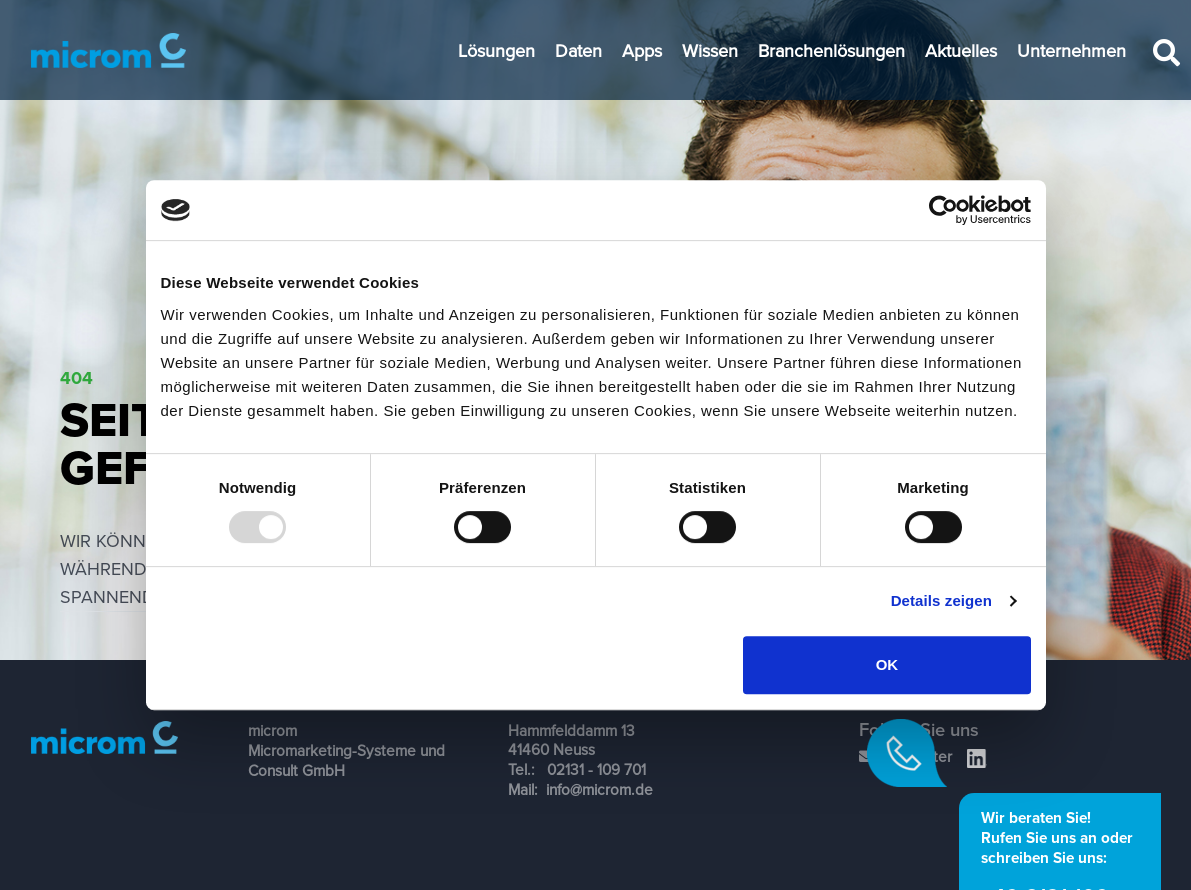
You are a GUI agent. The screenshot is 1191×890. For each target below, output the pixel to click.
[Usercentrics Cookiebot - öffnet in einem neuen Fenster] (943, 210)
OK (887, 664)
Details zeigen (941, 600)
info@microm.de (599, 789)
